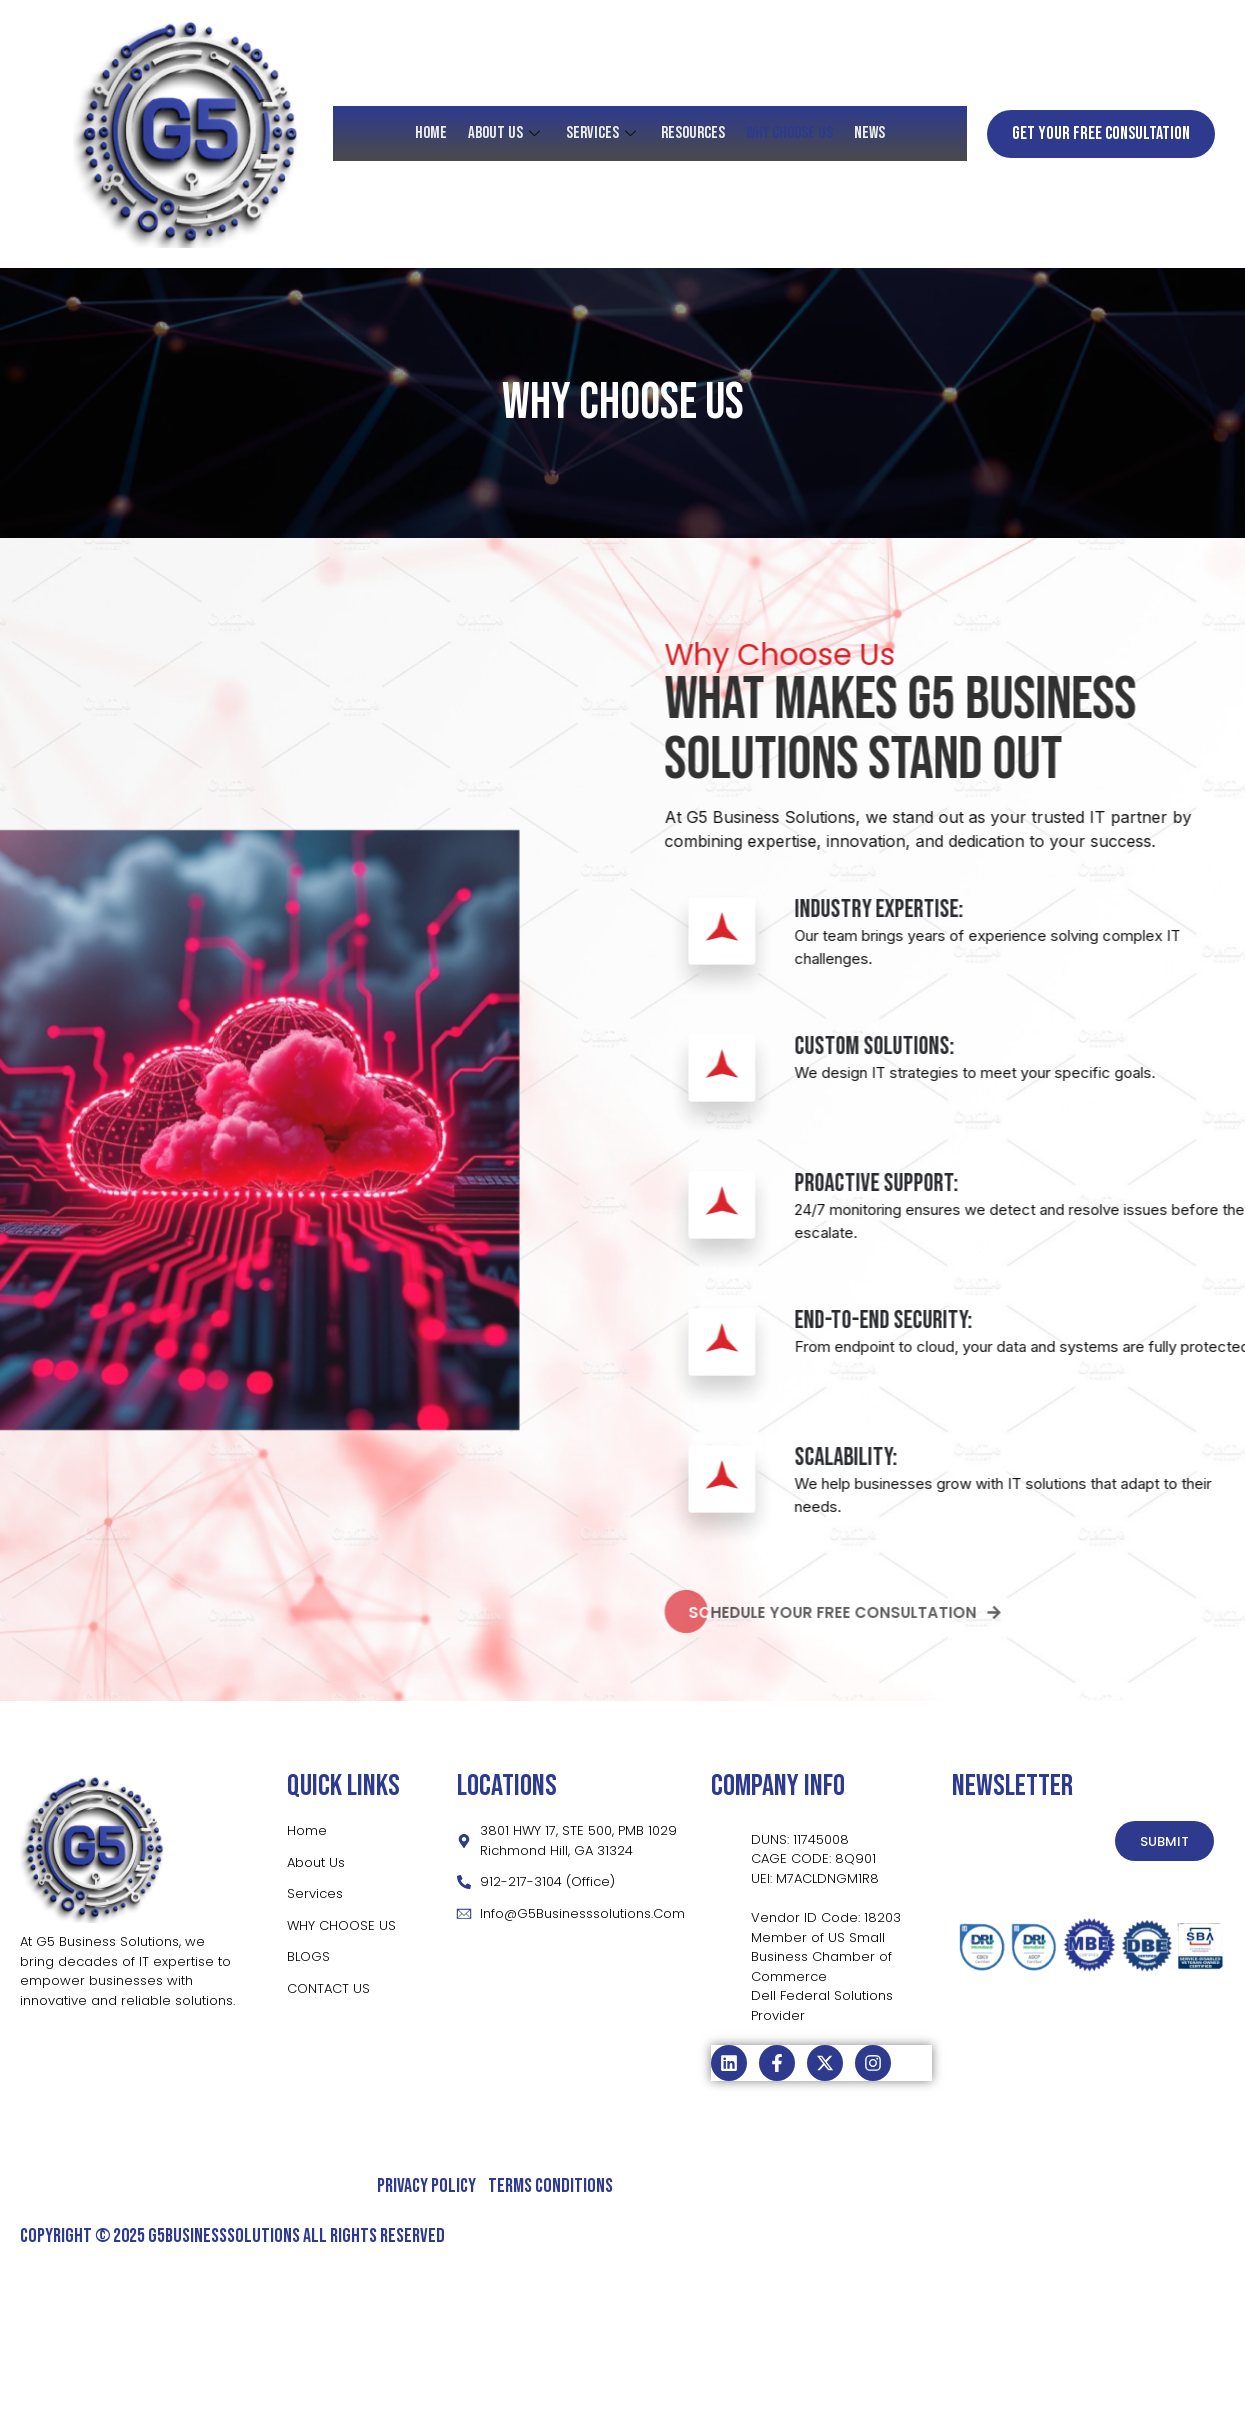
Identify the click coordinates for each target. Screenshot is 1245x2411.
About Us (507, 134)
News (867, 134)
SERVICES (603, 134)
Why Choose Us (788, 134)
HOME (433, 134)
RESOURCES (693, 134)
